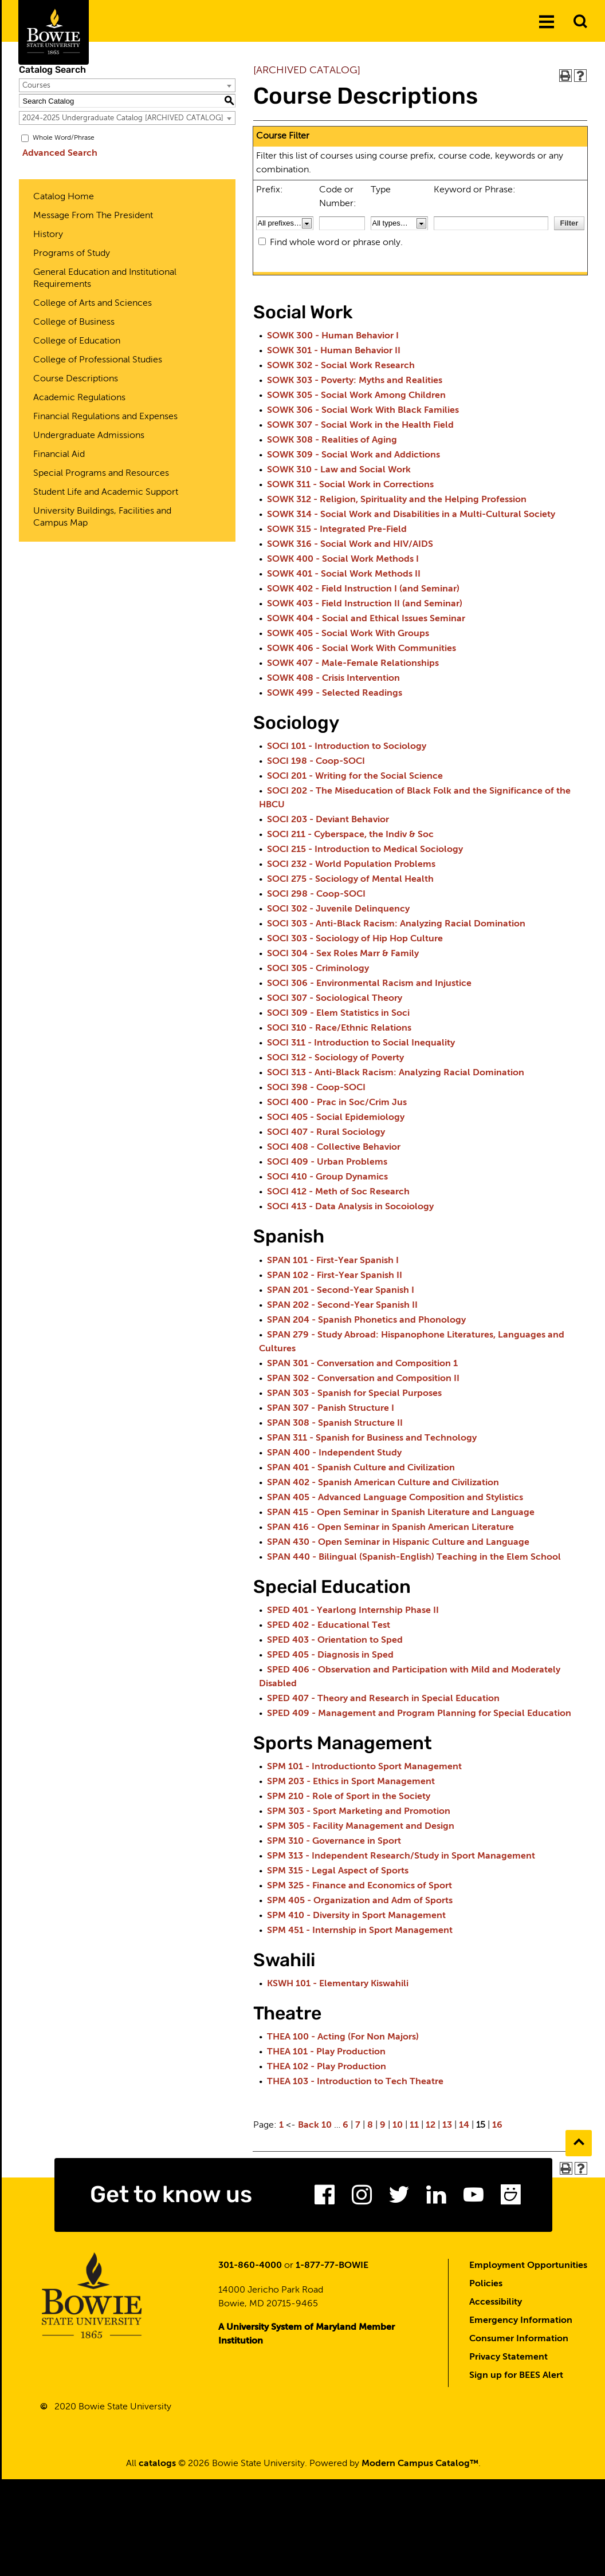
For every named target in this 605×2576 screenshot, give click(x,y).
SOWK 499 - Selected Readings (334, 693)
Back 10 (315, 2125)
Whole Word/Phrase (64, 138)
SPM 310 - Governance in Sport (334, 1841)
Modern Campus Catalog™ (420, 2466)
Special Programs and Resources (101, 473)
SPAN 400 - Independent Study (334, 1453)
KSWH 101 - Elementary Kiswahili (337, 1984)
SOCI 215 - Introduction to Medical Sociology (365, 849)
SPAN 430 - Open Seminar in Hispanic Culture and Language (398, 1542)
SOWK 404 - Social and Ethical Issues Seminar (366, 619)
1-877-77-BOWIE (332, 2268)
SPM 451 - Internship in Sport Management (360, 1930)
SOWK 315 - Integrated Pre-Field (337, 529)
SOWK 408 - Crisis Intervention (333, 678)
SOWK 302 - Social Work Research (341, 365)
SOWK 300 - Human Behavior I (333, 336)
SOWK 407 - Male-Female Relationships (353, 663)
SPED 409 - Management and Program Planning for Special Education (419, 1713)
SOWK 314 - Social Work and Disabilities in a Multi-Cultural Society (411, 514)
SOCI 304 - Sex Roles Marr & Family (343, 953)
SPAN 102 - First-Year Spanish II (334, 1275)
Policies (485, 2286)
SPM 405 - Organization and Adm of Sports (360, 1901)
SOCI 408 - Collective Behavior (333, 1147)
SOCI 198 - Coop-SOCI (316, 761)
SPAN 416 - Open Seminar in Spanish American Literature (390, 1527)
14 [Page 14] (464, 2125)
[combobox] (127, 85)
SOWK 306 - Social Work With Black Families (363, 410)
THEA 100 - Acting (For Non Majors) (343, 2037)
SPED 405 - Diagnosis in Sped (330, 1655)
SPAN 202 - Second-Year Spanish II (342, 1305)
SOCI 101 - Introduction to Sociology (346, 746)
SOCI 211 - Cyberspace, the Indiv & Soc (350, 834)
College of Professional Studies (97, 360)
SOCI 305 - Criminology (318, 968)
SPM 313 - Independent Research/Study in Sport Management (401, 1856)
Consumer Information (518, 2341)
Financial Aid (59, 454)
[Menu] (546, 22)
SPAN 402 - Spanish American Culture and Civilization (383, 1483)
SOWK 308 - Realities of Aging (332, 440)
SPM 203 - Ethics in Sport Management (351, 1781)
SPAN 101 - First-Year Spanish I (333, 1260)
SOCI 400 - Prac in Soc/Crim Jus (337, 1102)
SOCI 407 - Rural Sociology (326, 1132)
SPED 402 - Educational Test (328, 1625)
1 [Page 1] (281, 2125)
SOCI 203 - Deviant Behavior (328, 820)
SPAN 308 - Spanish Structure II (335, 1423)
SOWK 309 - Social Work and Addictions (353, 455)
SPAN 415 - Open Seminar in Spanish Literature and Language (401, 1512)
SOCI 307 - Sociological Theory (334, 998)
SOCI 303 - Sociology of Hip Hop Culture (355, 939)
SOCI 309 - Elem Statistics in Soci (338, 1013)
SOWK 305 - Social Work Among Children (356, 395)
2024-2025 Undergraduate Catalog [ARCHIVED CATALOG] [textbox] (122, 118)
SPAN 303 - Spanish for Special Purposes (354, 1393)
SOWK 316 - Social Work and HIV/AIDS (350, 544)
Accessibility (495, 2305)
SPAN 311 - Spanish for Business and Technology (372, 1438)
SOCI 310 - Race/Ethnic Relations (339, 1028)
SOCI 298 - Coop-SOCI (316, 894)
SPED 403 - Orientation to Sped (335, 1640)
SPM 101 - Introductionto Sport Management (364, 1767)
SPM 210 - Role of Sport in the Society (348, 1796)
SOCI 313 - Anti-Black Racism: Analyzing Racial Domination (395, 1073)
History (48, 234)
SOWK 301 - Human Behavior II (333, 351)
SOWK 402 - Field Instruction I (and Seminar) (363, 589)
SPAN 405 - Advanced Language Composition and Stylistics (395, 1497)
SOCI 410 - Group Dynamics (327, 1177)
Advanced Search (56, 153)
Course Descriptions (75, 379)
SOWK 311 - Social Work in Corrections (350, 485)
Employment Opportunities (528, 2268)
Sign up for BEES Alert (516, 2378)
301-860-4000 (250, 2268)
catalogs (157, 2466)
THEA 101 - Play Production (326, 2052)
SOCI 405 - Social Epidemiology (335, 1117)
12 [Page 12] (430, 2125)
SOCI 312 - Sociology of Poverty (335, 1058)
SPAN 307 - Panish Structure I (330, 1408)
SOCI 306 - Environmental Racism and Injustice (369, 983)
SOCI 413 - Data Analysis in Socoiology (350, 1207)
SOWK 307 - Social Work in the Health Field (360, 425)
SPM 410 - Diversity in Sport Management (356, 1915)
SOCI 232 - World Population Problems (351, 864)
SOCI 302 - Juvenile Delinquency (338, 909)
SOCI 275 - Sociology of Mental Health (350, 879)
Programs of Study (71, 253)
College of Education (76, 341)
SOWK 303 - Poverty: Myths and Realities (354, 380)
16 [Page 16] (497, 2125)
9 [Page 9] (383, 2125)
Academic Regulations (79, 398)
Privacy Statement (508, 2360)
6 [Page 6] (345, 2125)
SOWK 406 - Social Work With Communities (361, 648)
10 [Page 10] (397, 2125)
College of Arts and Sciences (92, 303)
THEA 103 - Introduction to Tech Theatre (355, 2081)
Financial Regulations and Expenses (105, 416)
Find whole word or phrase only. (336, 242)
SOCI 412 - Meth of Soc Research (338, 1192)
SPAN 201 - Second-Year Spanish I (340, 1290)
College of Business (74, 322)
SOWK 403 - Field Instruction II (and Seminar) (364, 604)
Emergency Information (520, 2323)
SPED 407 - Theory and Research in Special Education (383, 1698)
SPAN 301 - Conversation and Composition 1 (362, 1363)
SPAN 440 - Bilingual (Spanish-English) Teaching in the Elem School (414, 1557)
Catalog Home (63, 197)
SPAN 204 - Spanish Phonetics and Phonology (366, 1320)
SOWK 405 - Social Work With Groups (348, 633)
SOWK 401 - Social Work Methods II (344, 574)
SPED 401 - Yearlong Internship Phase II (353, 1610)
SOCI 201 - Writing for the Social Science (355, 776)
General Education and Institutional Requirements (104, 278)
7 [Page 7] (357, 2125)
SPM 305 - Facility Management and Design (360, 1826)
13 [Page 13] (447, 2125)
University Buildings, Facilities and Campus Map (102, 517)
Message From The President (93, 215)
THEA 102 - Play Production (326, 2067)
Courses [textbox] (36, 85)
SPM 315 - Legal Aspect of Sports (337, 1871)
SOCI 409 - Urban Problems (327, 1162)
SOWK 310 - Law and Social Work (339, 470)
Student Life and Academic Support (105, 492)
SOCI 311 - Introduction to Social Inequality (361, 1043)
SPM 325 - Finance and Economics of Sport (359, 1886)
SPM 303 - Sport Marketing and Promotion (358, 1811)
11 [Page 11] (414, 2125)
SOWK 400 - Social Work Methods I (343, 559)
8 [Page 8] (370, 2125)
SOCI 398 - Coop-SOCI (316, 1087)
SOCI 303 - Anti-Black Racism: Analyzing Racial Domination (396, 924)
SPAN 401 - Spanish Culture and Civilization (361, 1468)
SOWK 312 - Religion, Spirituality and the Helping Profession (397, 499)
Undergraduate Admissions (88, 435)
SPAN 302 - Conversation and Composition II (363, 1378)
